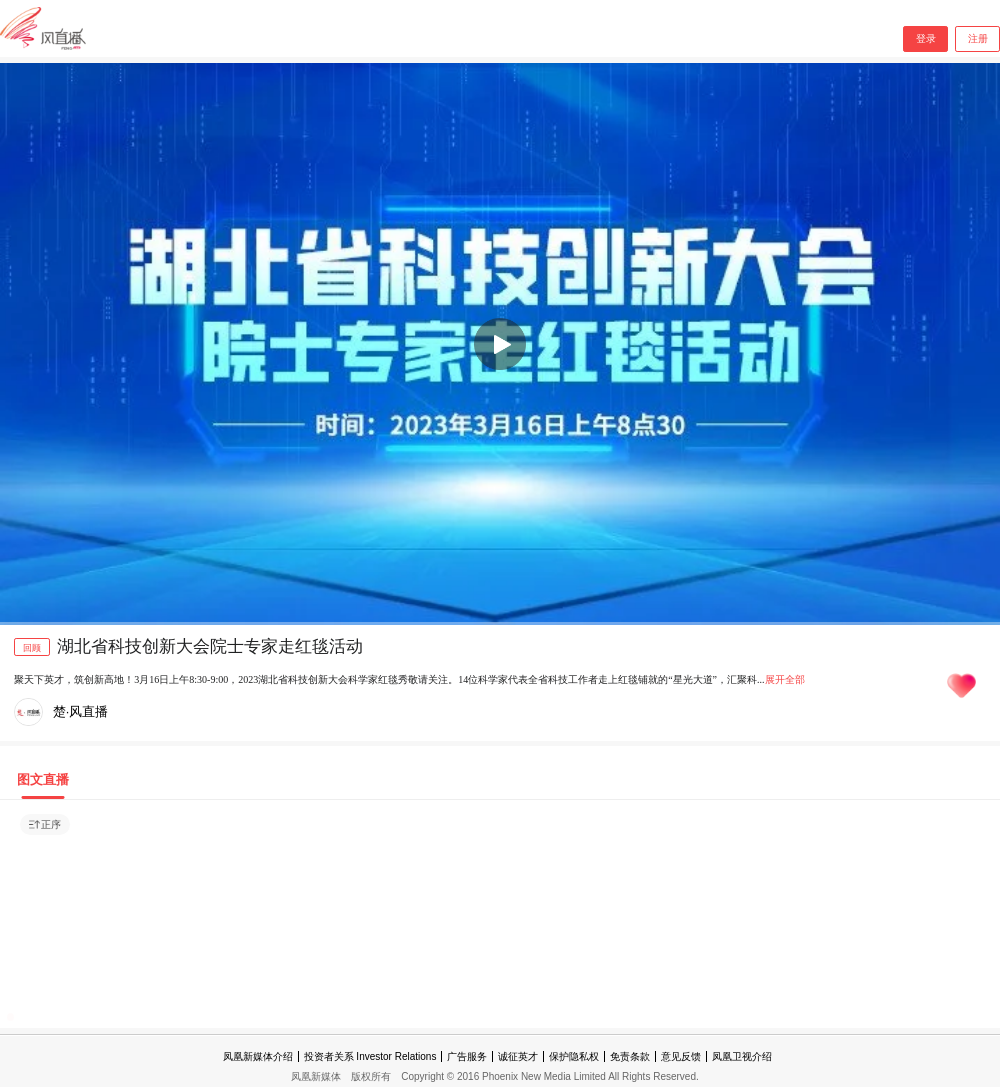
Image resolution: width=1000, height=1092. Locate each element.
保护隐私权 (574, 1056)
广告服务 (467, 1056)
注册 (978, 38)
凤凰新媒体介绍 (258, 1056)
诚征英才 (518, 1056)
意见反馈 (681, 1056)
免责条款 (630, 1056)
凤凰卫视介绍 (742, 1056)
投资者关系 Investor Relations (370, 1056)
